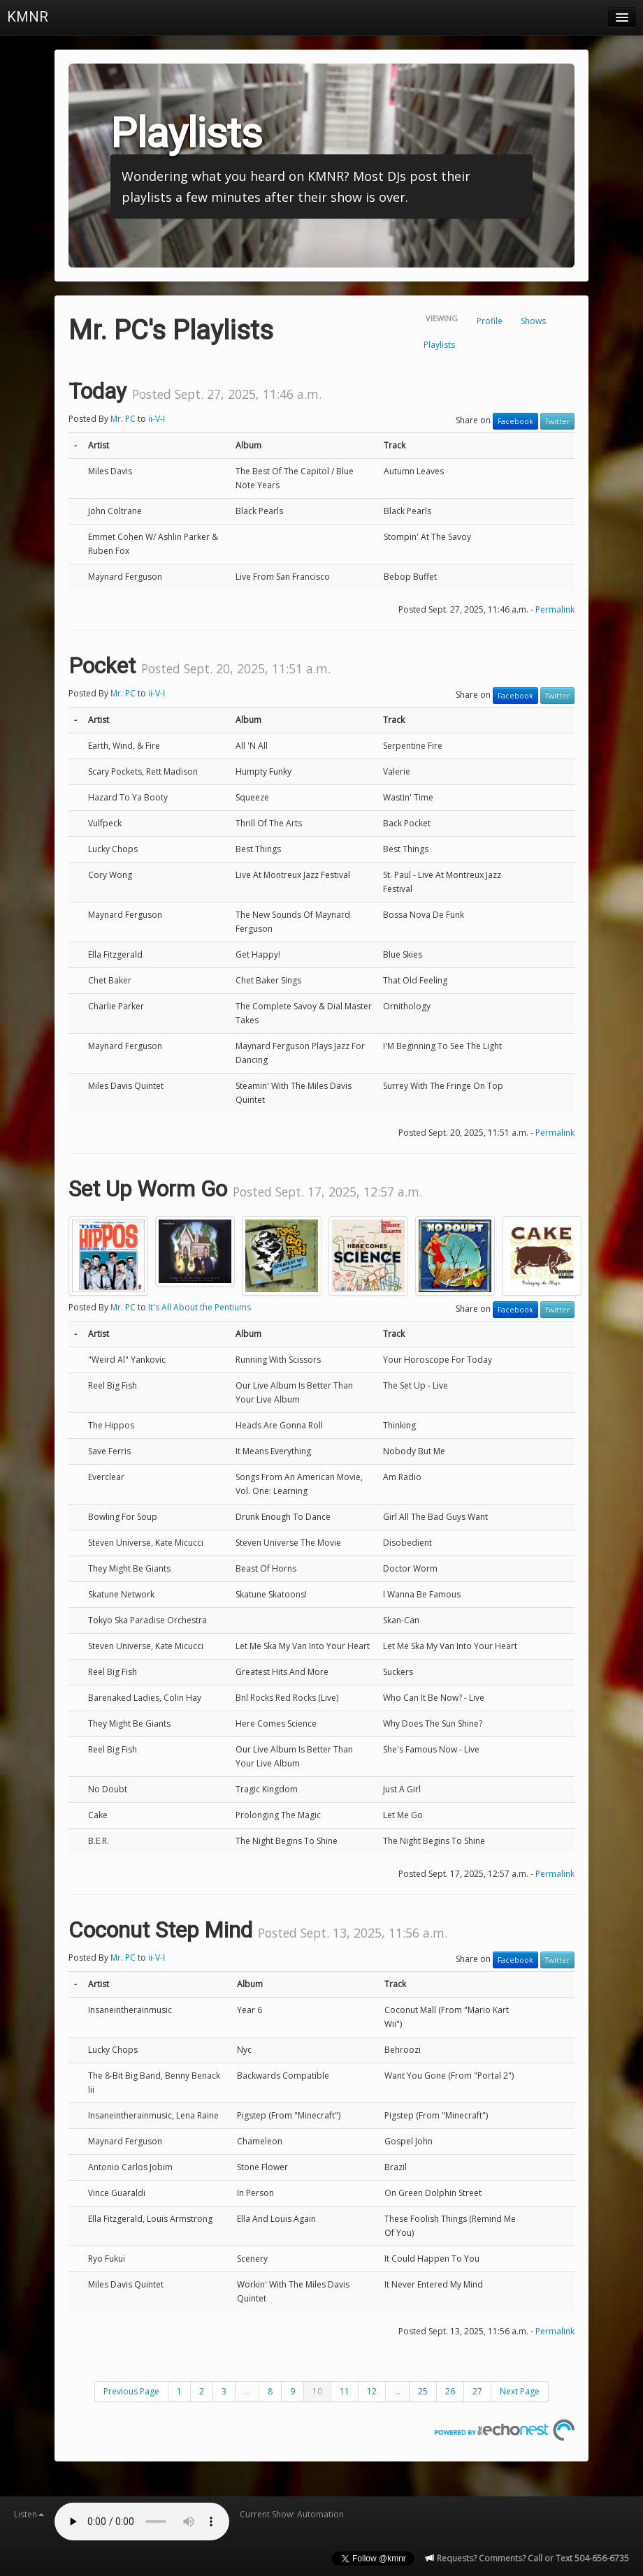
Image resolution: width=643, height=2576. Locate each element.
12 (372, 2391)
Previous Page (131, 2391)
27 (477, 2391)
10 (317, 2391)
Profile (490, 321)
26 (450, 2391)
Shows (533, 321)
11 (344, 2391)
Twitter (557, 421)
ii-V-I (156, 419)
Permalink (555, 609)
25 (423, 2391)
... (247, 2391)
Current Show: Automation (292, 2514)
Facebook (515, 421)
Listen (29, 2514)
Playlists (439, 345)
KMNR (27, 16)
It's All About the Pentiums (199, 1307)
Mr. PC (123, 419)
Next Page (520, 2391)
